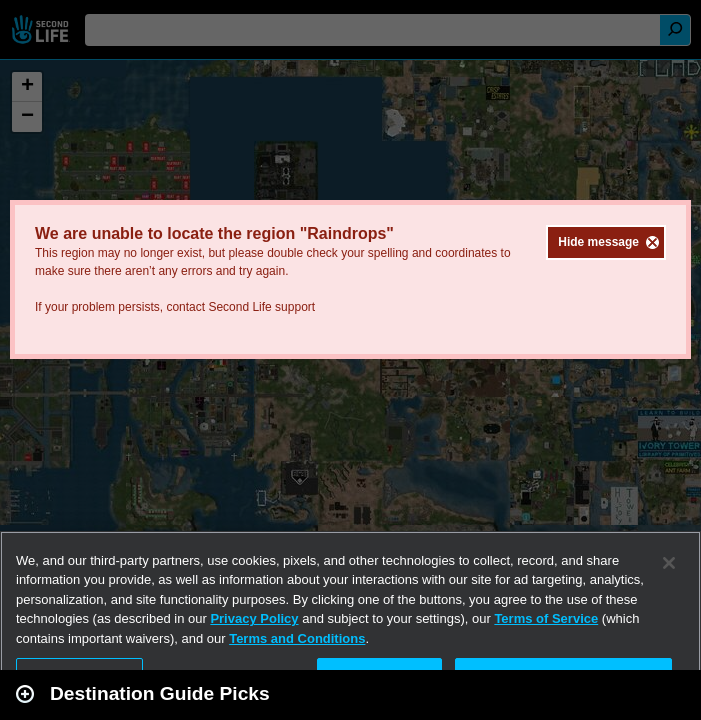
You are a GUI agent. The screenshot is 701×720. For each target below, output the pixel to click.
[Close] (669, 563)
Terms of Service (546, 618)
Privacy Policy (254, 618)
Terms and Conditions (297, 638)
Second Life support (261, 307)
